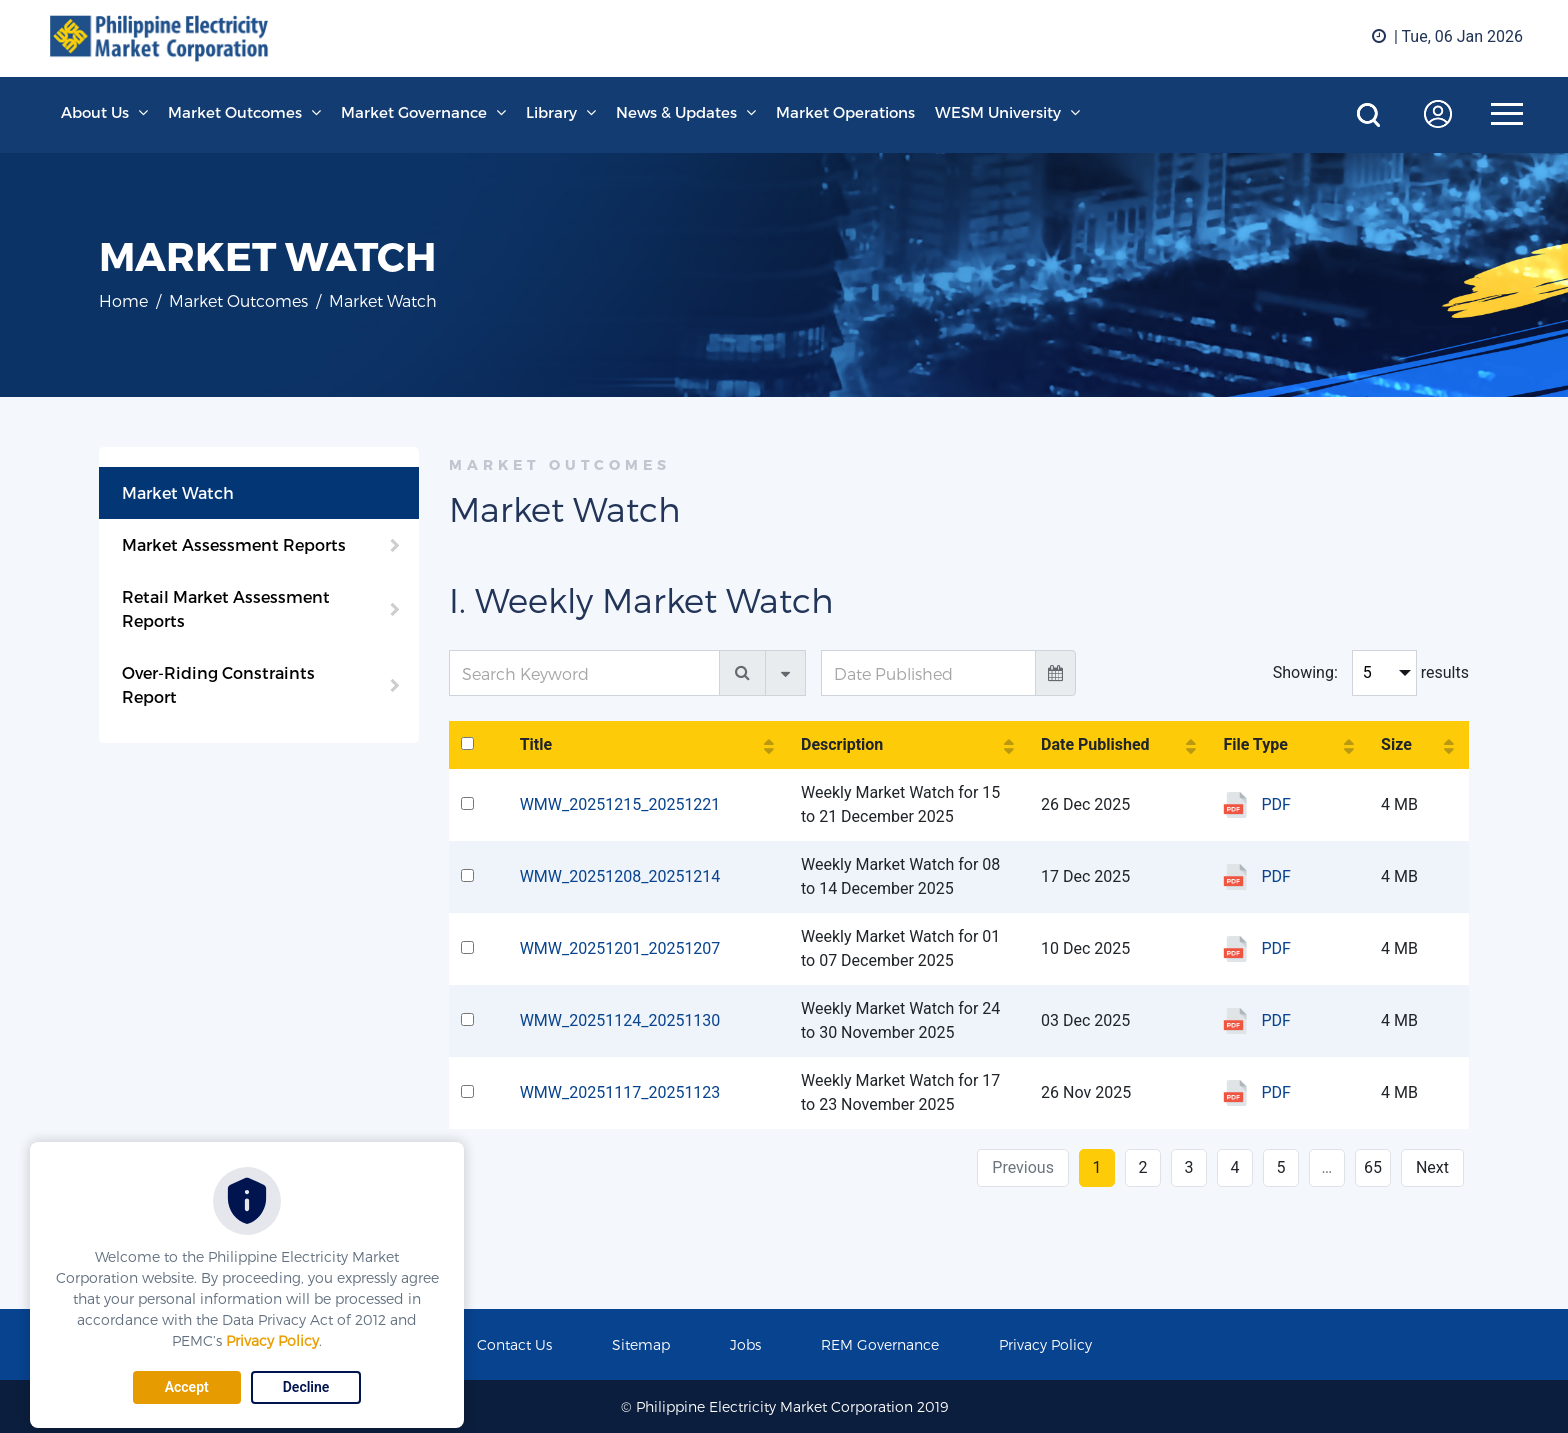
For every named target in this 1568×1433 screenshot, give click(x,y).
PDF (1275, 804)
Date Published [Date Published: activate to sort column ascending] (1095, 744)
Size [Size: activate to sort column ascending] (1396, 744)
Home (123, 300)
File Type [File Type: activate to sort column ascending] (1255, 744)
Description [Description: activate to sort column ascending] (842, 744)
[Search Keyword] (584, 673)
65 (1373, 1167)
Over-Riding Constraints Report (218, 684)
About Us (95, 112)
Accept (187, 1387)
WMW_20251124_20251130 (620, 1020)
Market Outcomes (235, 112)
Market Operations (845, 112)
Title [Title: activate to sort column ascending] (536, 744)
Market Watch (178, 492)
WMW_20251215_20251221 (620, 804)
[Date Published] (928, 673)
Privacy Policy (272, 1340)
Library (551, 112)
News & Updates (676, 112)
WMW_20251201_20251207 (620, 948)
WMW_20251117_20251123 (620, 1092)
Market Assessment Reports (234, 544)
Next (1432, 1167)
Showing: (1305, 672)
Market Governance (414, 112)
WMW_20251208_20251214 (620, 876)
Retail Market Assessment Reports (226, 608)
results (1445, 672)
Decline (306, 1387)
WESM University (998, 112)
